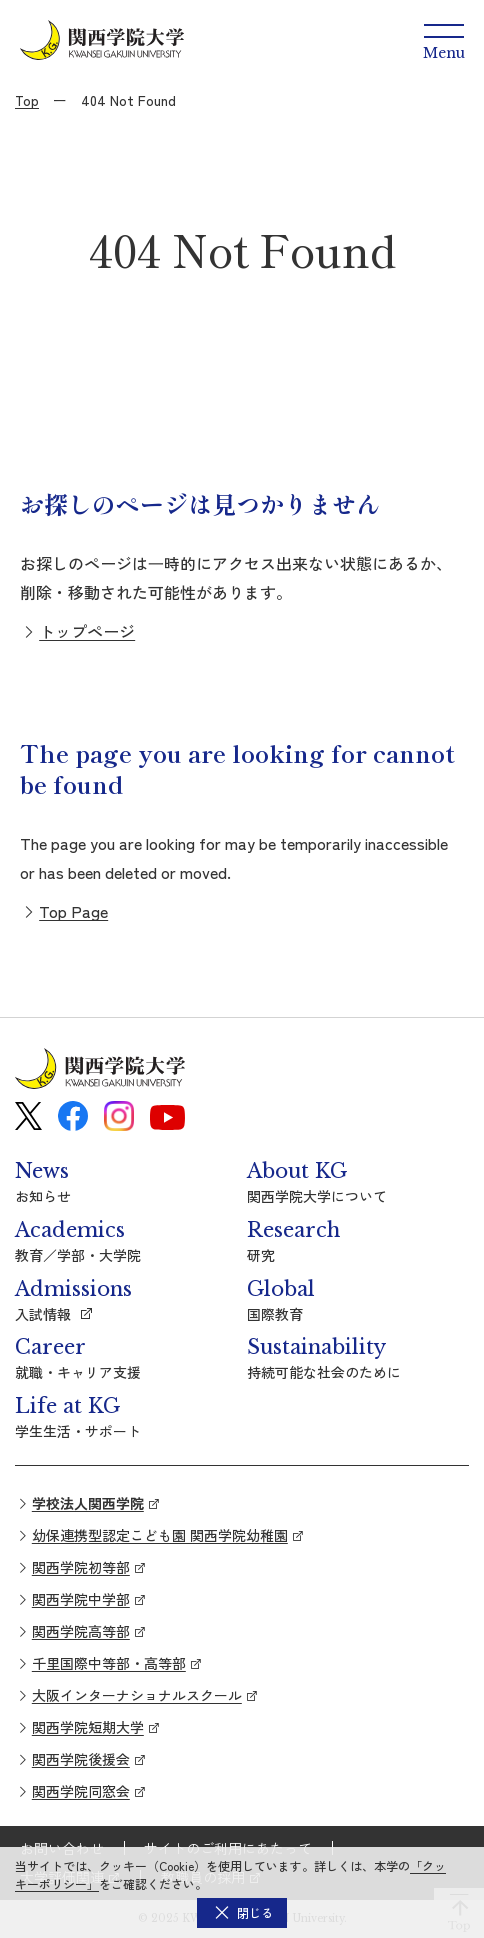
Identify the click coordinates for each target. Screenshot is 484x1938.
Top (27, 100)
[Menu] (444, 40)
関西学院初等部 (81, 1567)
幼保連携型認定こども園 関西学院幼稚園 (160, 1535)
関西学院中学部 (81, 1599)
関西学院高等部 (81, 1631)
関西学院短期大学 (88, 1727)
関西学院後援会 (81, 1759)
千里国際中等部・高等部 (109, 1663)
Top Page (73, 911)
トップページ (87, 631)
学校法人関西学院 (88, 1503)
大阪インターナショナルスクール (137, 1695)
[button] (242, 1913)
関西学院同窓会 (81, 1791)
